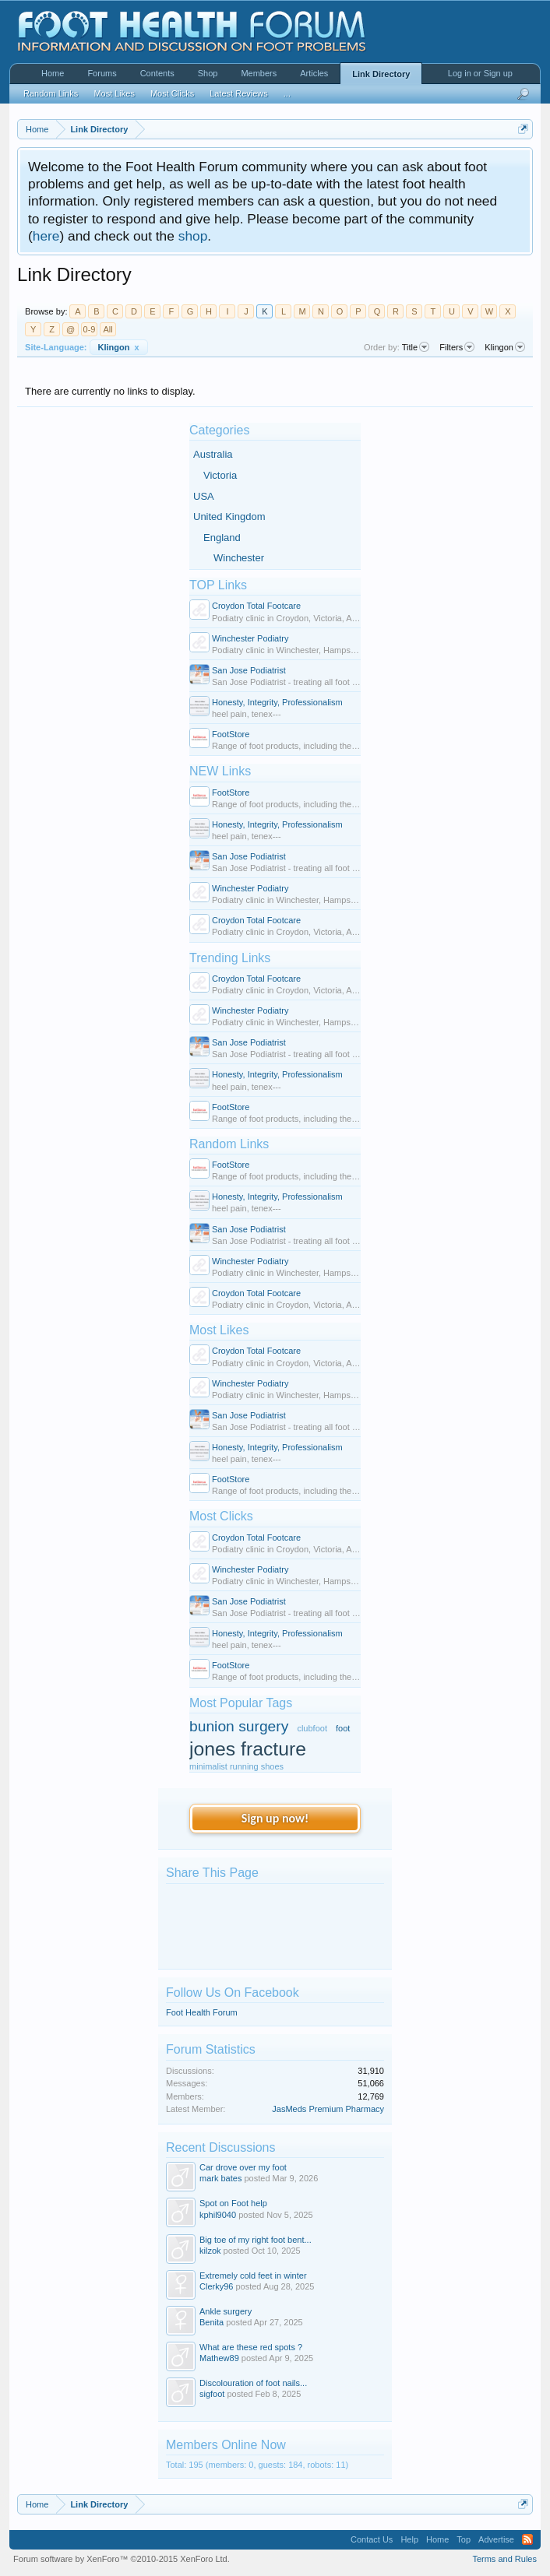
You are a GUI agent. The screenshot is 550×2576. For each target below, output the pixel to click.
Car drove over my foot (243, 2167)
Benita (211, 2322)
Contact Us (372, 2539)
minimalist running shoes (236, 1766)
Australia (213, 454)
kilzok (210, 2250)
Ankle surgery (225, 2311)
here (46, 236)
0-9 (89, 329)
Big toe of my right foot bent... (255, 2239)
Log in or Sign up (480, 73)
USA (203, 496)
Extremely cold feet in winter (253, 2275)
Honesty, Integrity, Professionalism (277, 702)
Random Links (229, 1144)
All (107, 329)
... (287, 93)
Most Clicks (221, 1516)
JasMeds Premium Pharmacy (328, 2109)
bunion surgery (238, 1726)
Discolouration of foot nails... (253, 2383)
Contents (157, 73)
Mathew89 (219, 2358)
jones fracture (247, 1748)
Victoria (220, 475)
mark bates (220, 2178)
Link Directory (381, 74)
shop (193, 236)
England (222, 537)
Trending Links (229, 958)
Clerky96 (216, 2286)
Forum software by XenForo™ (121, 2559)
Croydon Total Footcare (256, 605)
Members (259, 73)
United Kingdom (229, 516)
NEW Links (220, 771)
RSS (527, 2539)
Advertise (496, 2539)
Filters (456, 347)
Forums (101, 73)
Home (52, 73)
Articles (314, 73)
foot (343, 1728)
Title (415, 347)
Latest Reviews (239, 93)
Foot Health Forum (202, 2012)
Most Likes (219, 1330)
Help (409, 2539)
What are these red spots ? (250, 2347)
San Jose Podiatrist (249, 670)
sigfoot (211, 2394)
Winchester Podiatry (250, 638)
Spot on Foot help (233, 2203)
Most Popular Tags (240, 1703)
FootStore (230, 734)
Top (464, 2539)
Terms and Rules (504, 2559)
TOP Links (218, 585)
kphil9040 (217, 2214)
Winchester (238, 558)
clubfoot (312, 1728)
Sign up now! (275, 1818)
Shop (208, 73)
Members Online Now (226, 2444)
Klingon (118, 347)
